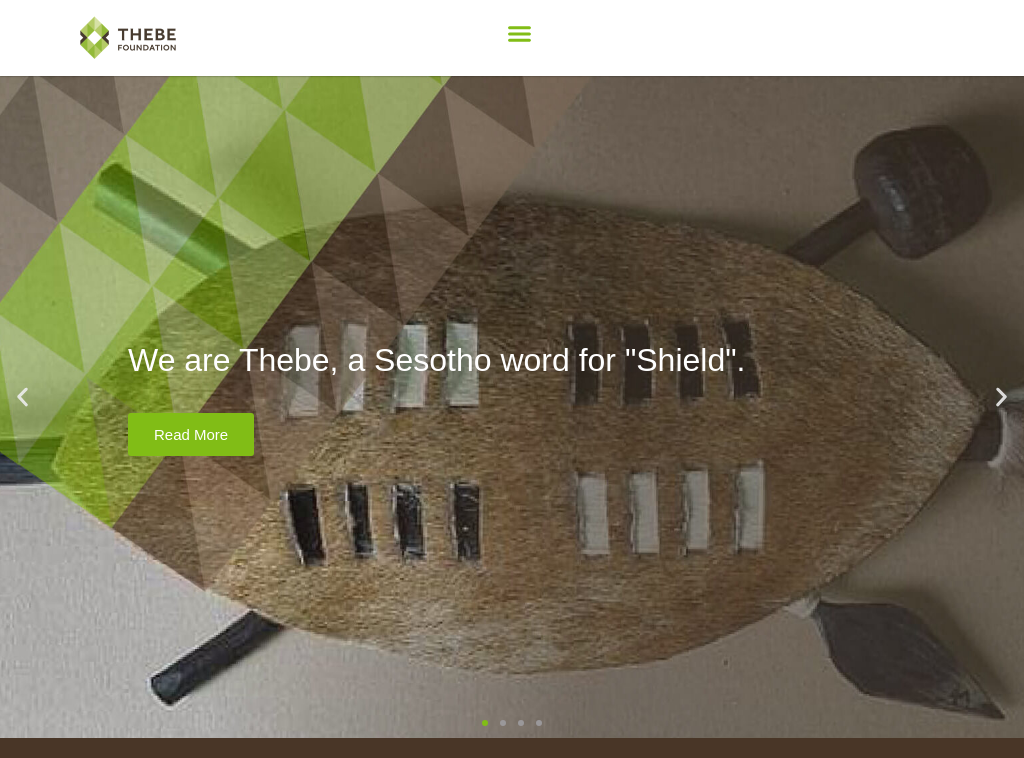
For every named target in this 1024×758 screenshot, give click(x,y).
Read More (191, 434)
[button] (520, 34)
